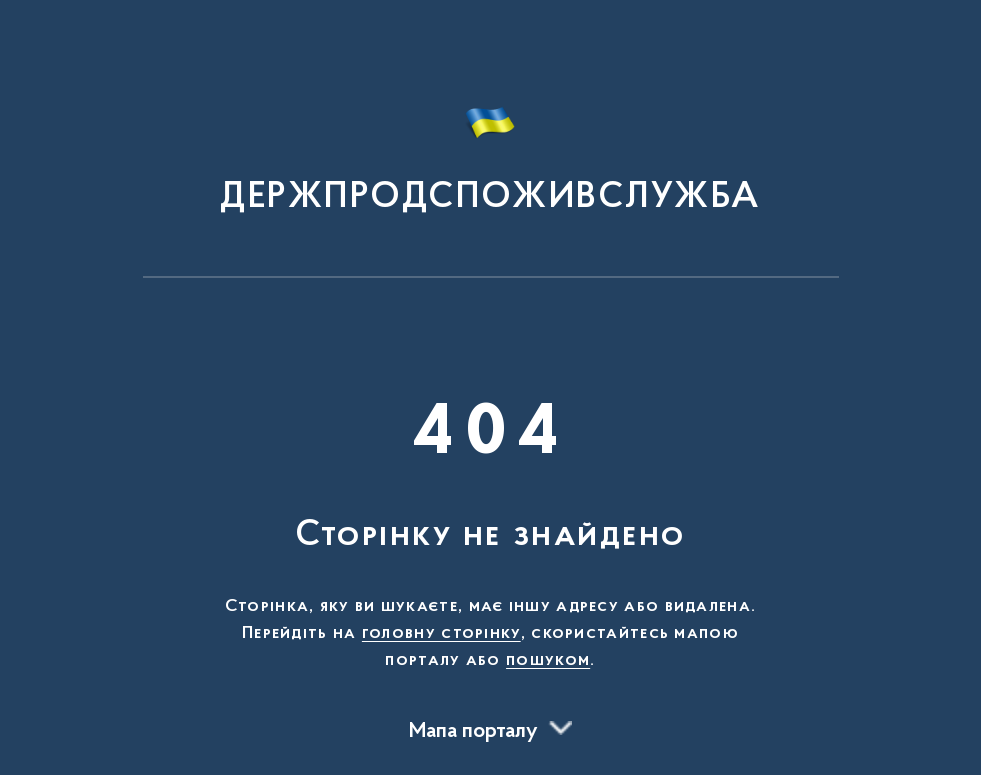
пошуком (548, 661)
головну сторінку (441, 634)
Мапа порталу (473, 732)
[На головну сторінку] (490, 148)
